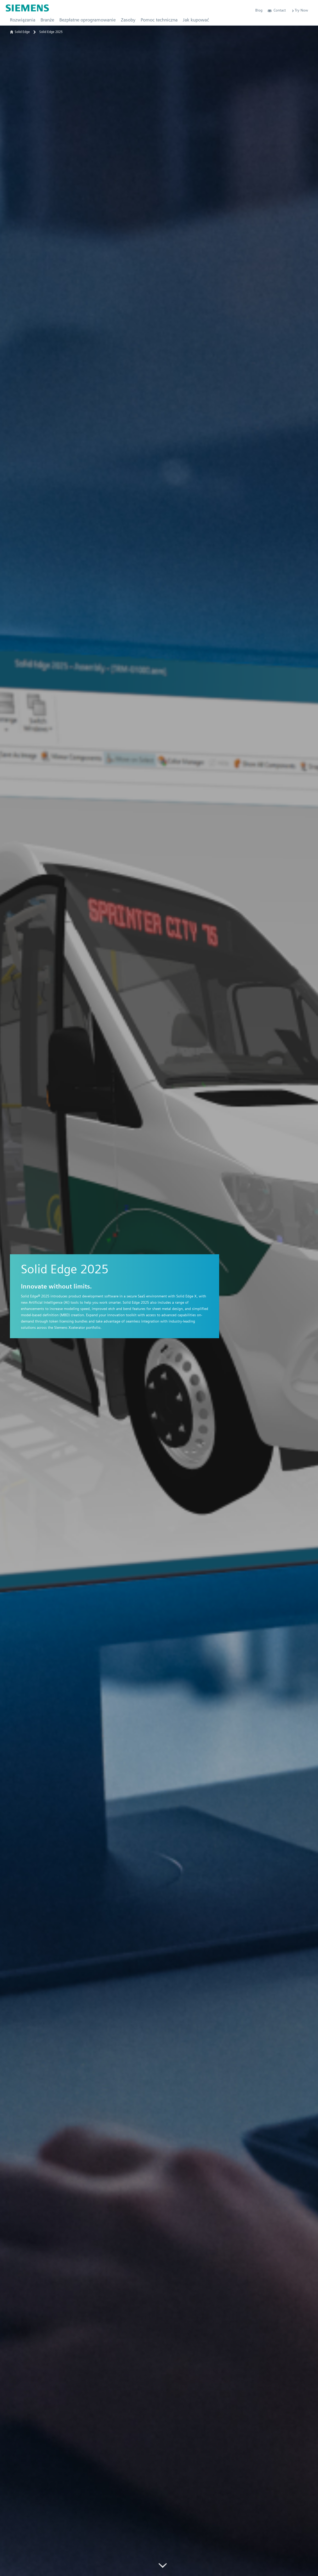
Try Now (299, 10)
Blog (259, 10)
